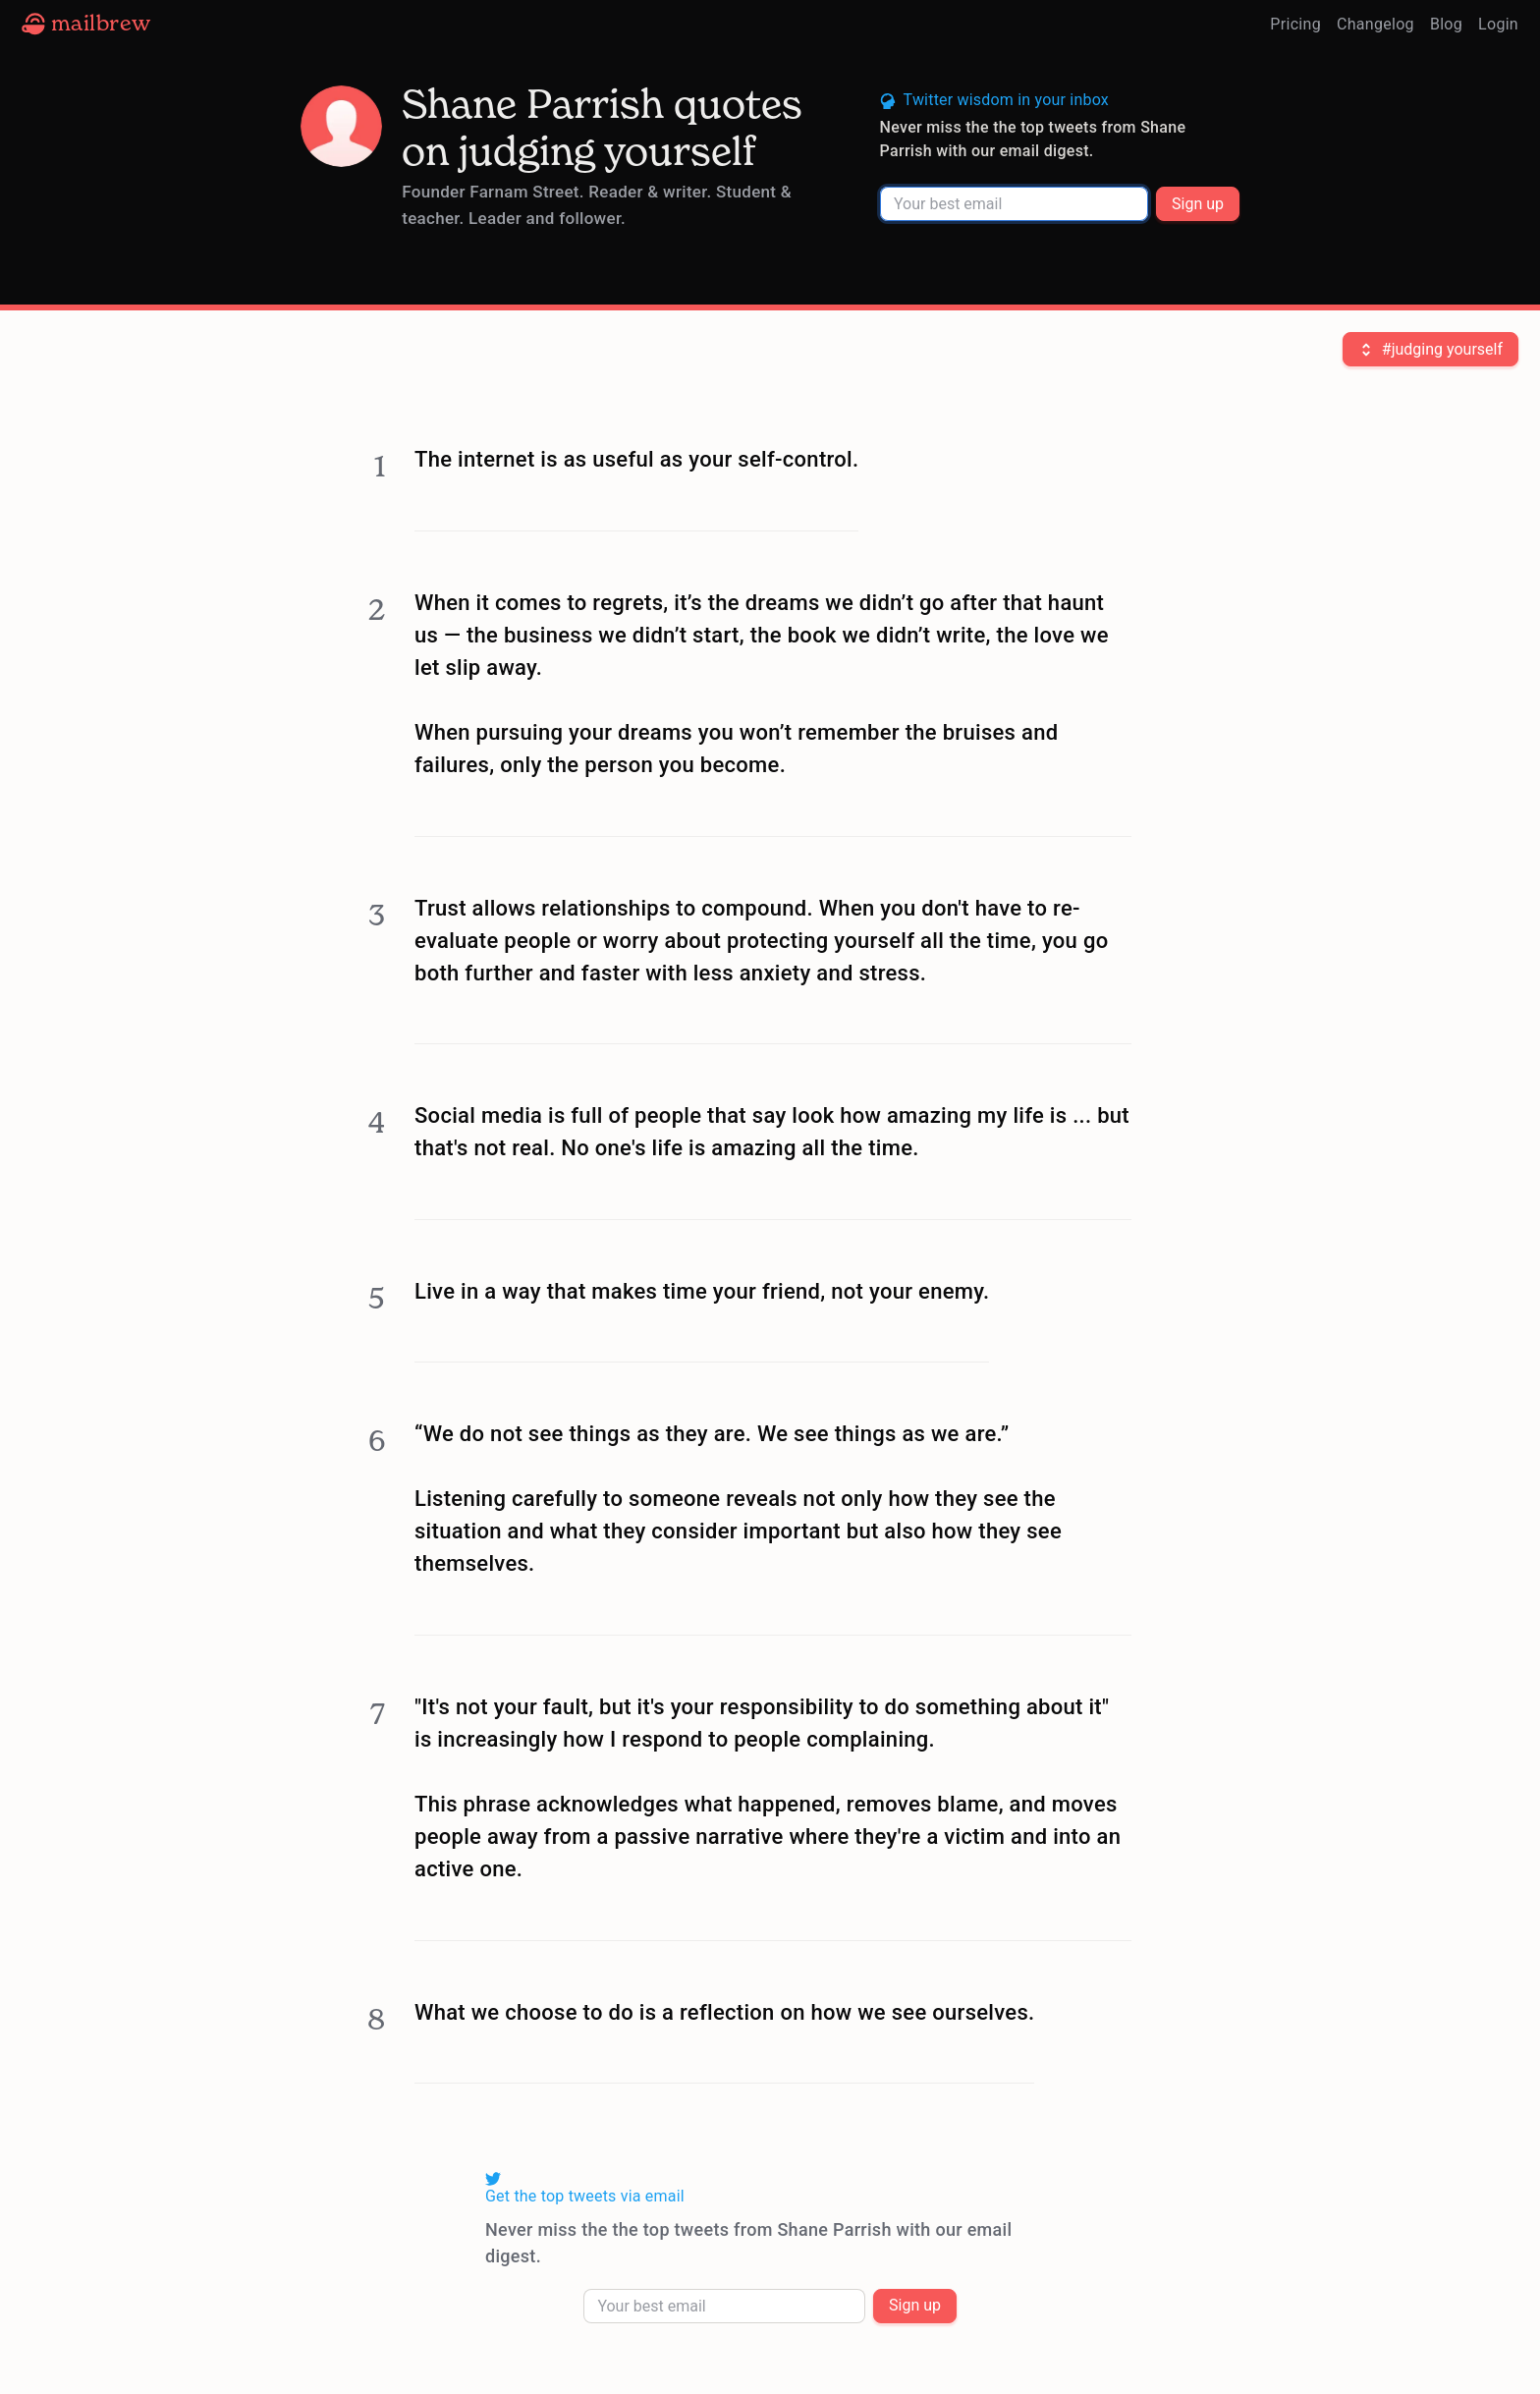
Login (1498, 24)
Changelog (1375, 24)
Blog (1446, 24)
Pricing (1295, 24)
